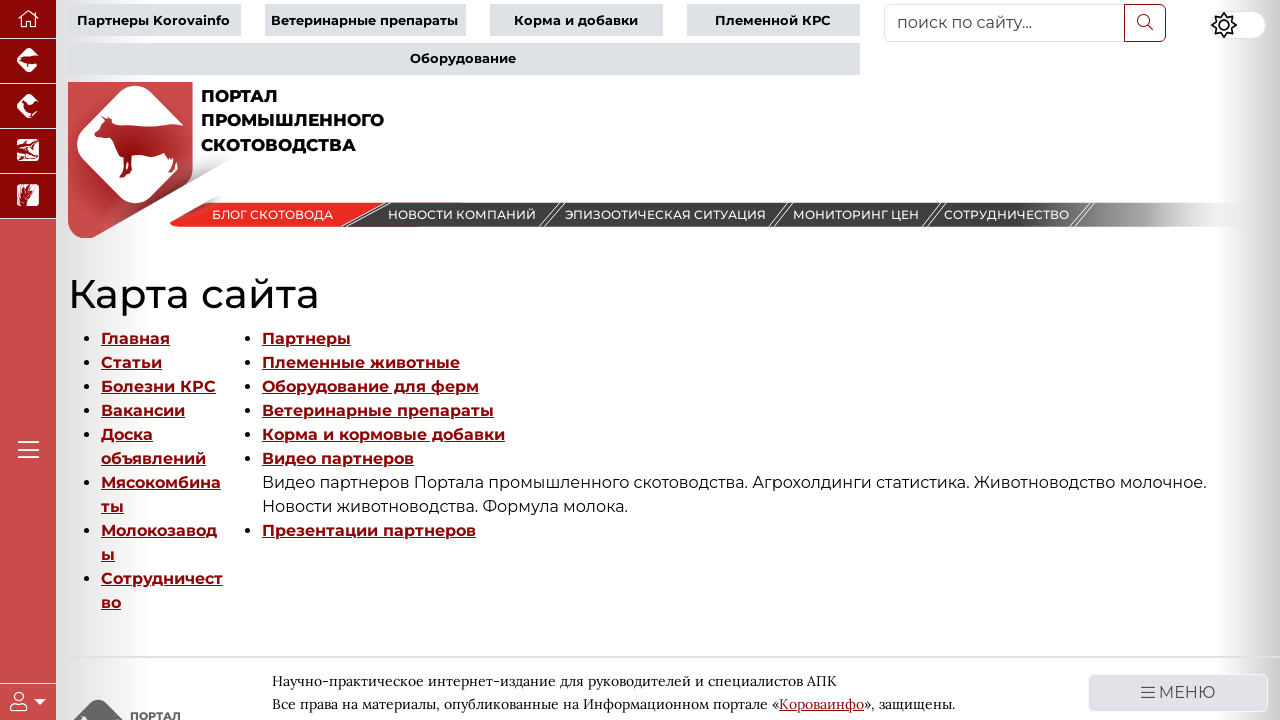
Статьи (131, 362)
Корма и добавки (576, 20)
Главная (135, 338)
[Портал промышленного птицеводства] (28, 106)
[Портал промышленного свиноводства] (28, 61)
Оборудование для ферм (370, 386)
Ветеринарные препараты (364, 20)
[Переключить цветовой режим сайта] (1238, 25)
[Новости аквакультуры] (28, 151)
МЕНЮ (1178, 692)
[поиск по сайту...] (1004, 23)
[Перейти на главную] (28, 19)
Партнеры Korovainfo (153, 20)
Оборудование (463, 58)
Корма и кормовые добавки (383, 434)
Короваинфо (821, 704)
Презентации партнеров (369, 530)
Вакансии (143, 410)
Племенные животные (361, 362)
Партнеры (306, 338)
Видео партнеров (338, 458)
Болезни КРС (158, 386)
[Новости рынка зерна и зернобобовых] (28, 196)
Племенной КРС (772, 20)
